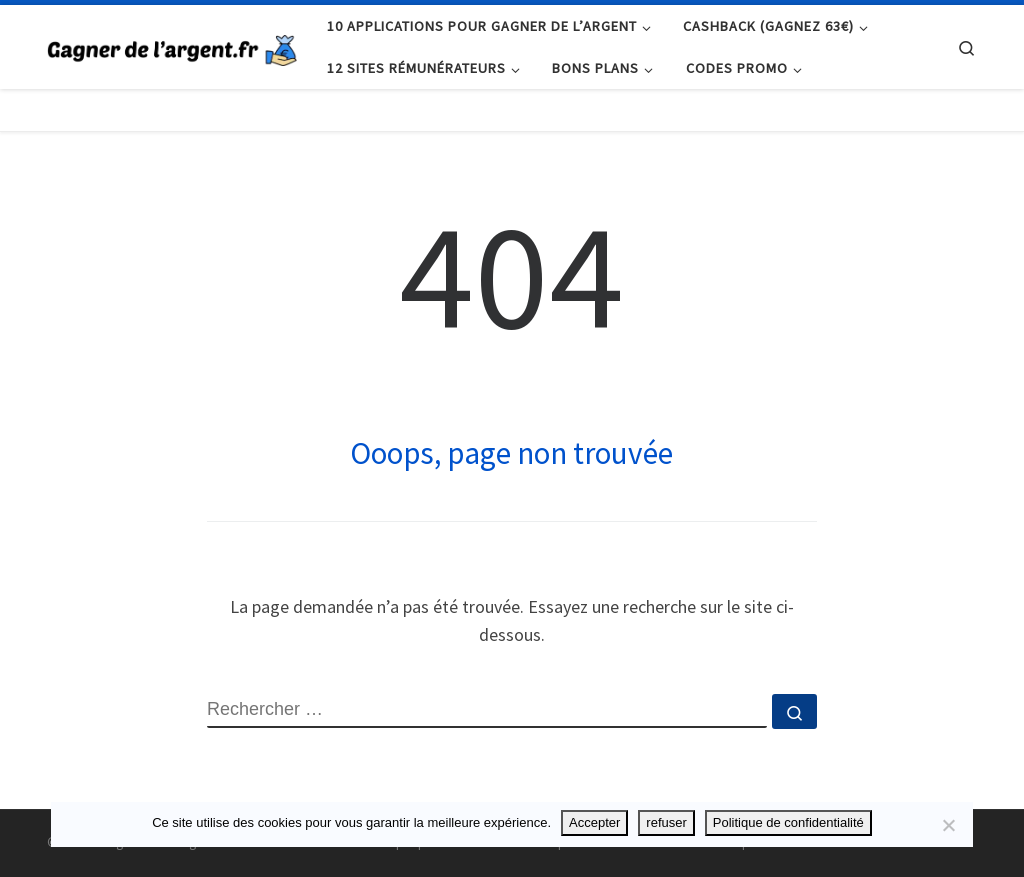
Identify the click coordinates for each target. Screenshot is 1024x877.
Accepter (594, 822)
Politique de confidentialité (788, 822)
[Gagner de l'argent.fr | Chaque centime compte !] (172, 46)
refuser (666, 822)
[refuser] (948, 825)
